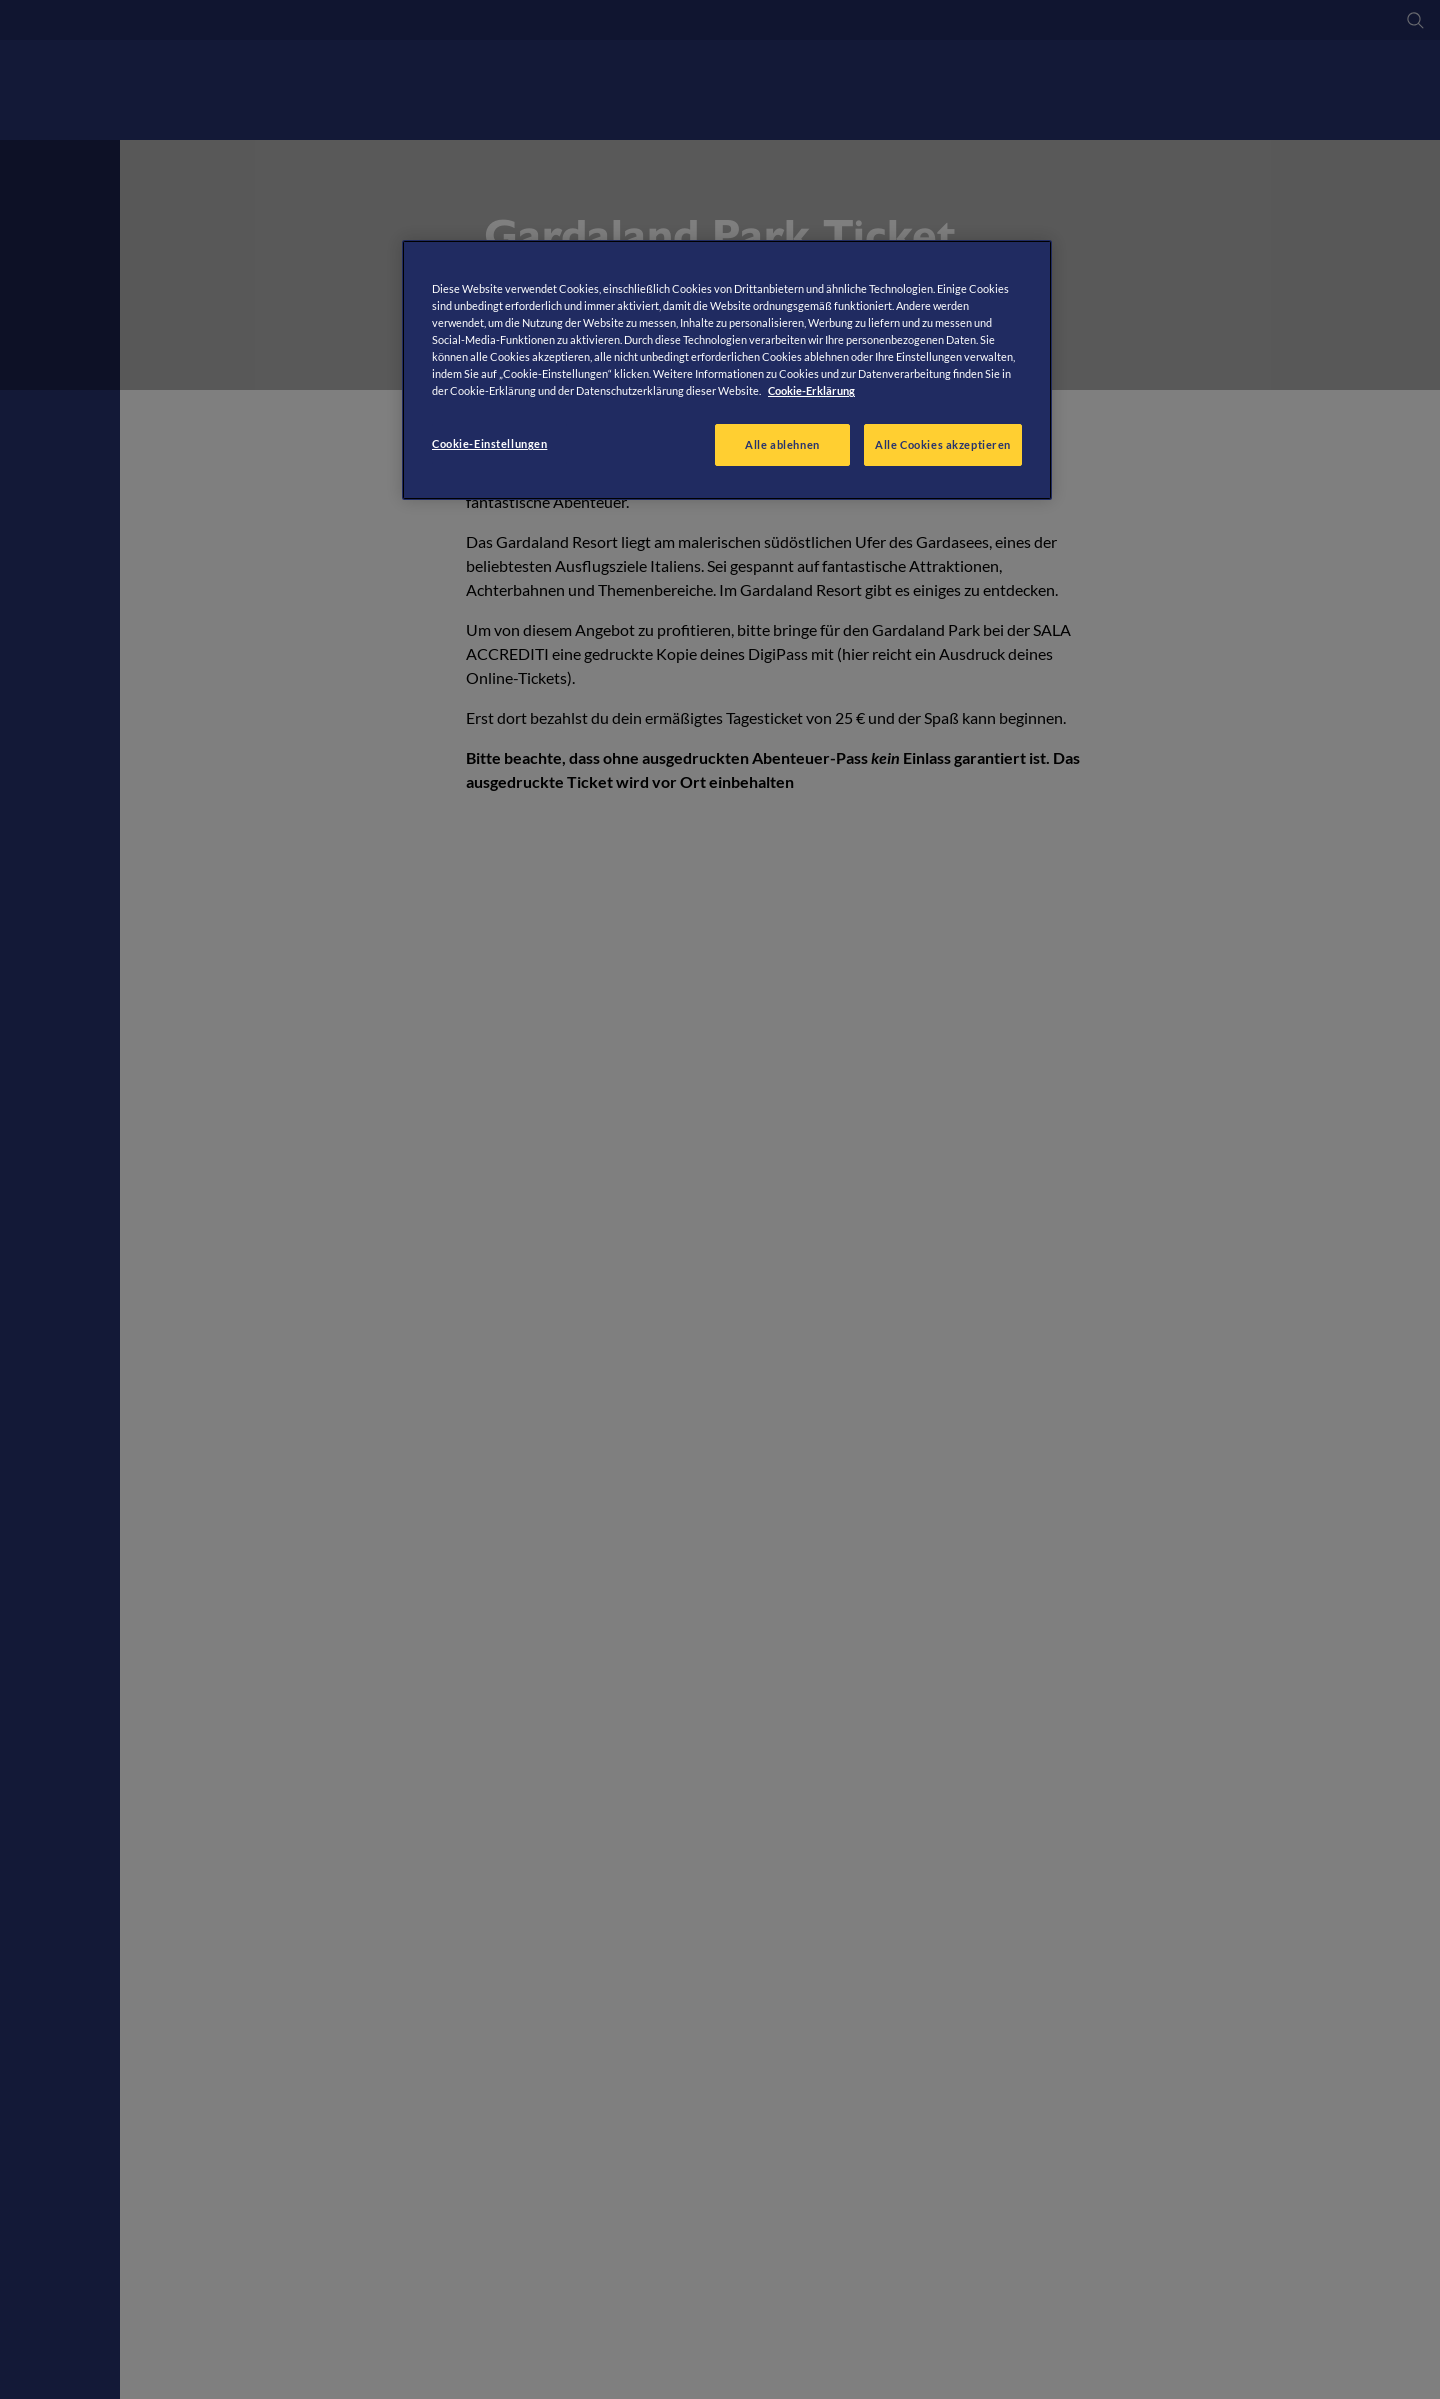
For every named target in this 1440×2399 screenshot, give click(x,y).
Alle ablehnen (782, 444)
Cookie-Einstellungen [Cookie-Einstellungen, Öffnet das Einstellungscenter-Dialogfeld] (489, 443)
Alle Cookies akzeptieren (943, 444)
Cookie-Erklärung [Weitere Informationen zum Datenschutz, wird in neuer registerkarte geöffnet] (811, 390)
